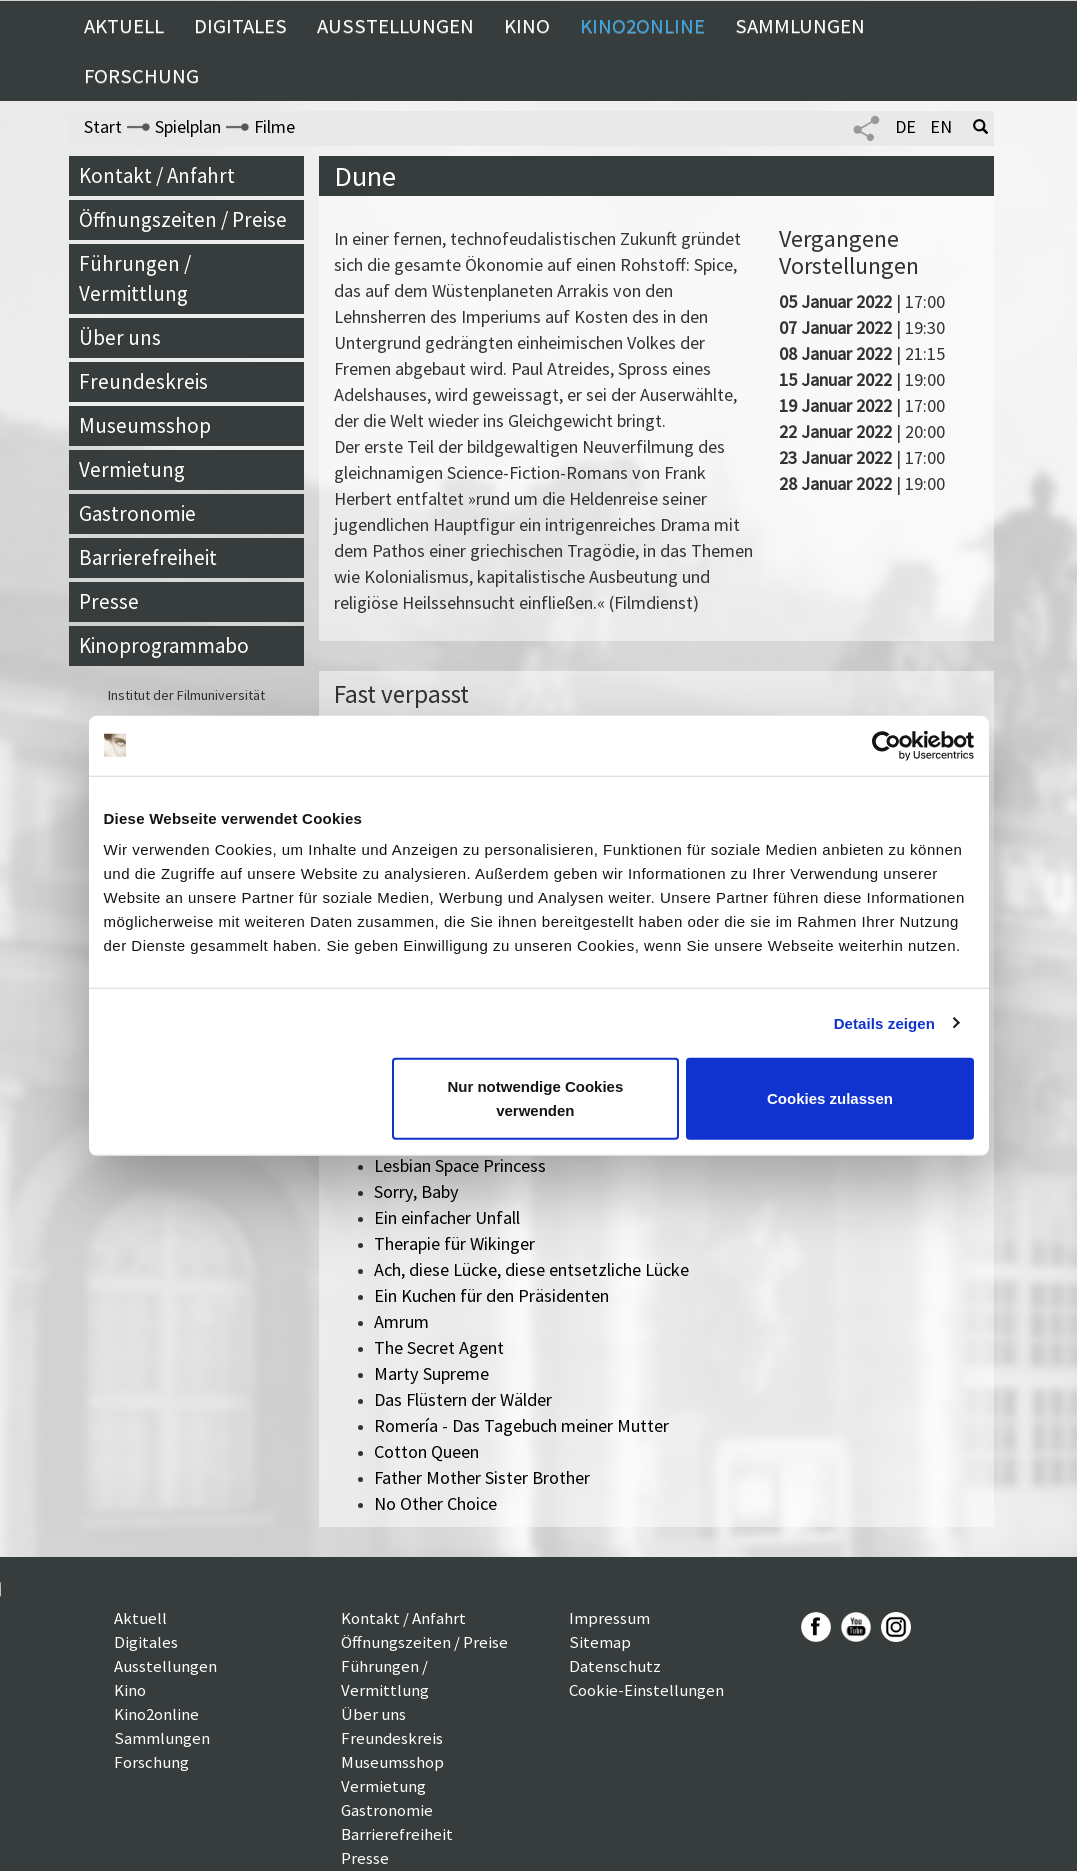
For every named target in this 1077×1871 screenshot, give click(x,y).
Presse (109, 601)
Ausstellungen (395, 26)
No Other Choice (435, 1503)
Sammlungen (800, 26)
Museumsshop (145, 425)
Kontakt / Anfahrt (157, 175)
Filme (274, 126)
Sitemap (600, 1642)
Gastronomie (137, 513)
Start (103, 126)
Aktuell (124, 26)
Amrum (401, 1321)
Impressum (609, 1618)
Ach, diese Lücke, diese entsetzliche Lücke (531, 1269)
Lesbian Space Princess (460, 1165)
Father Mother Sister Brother (482, 1477)
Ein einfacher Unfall (447, 1217)
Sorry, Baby (416, 1191)
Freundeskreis (143, 381)
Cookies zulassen (830, 1098)
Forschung (141, 76)
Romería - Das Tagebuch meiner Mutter (521, 1425)
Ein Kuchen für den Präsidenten (491, 1295)
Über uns (120, 337)
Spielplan (188, 126)
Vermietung (132, 469)
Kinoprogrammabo (164, 645)
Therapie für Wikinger (454, 1243)
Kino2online (642, 26)
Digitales (240, 26)
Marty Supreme (431, 1373)
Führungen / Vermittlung (135, 278)
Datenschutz (615, 1666)
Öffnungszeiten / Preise (183, 219)
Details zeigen (884, 1022)
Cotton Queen (426, 1451)
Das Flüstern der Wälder (463, 1399)
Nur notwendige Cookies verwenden (535, 1098)
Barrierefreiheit (148, 557)
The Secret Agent (439, 1347)
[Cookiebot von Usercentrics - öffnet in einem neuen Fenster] (886, 745)
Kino (527, 26)
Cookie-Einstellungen (646, 1690)
